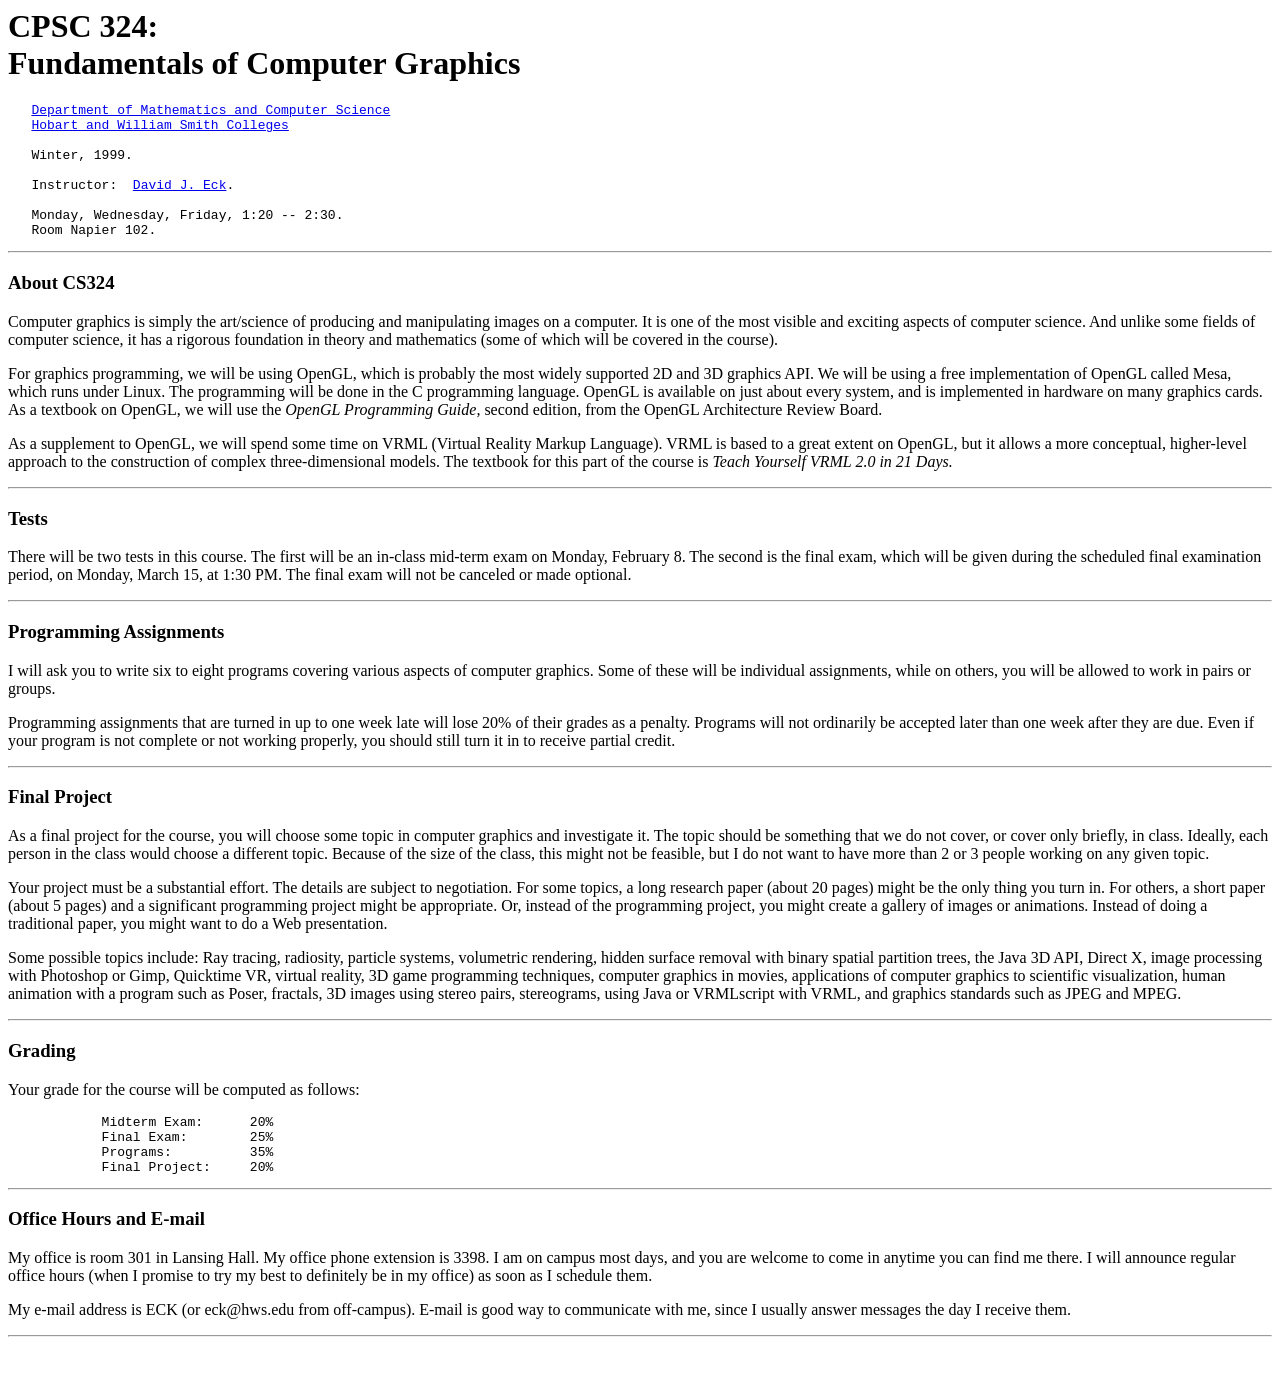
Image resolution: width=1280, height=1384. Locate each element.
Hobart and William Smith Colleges (159, 130)
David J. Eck (180, 202)
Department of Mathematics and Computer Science (210, 112)
